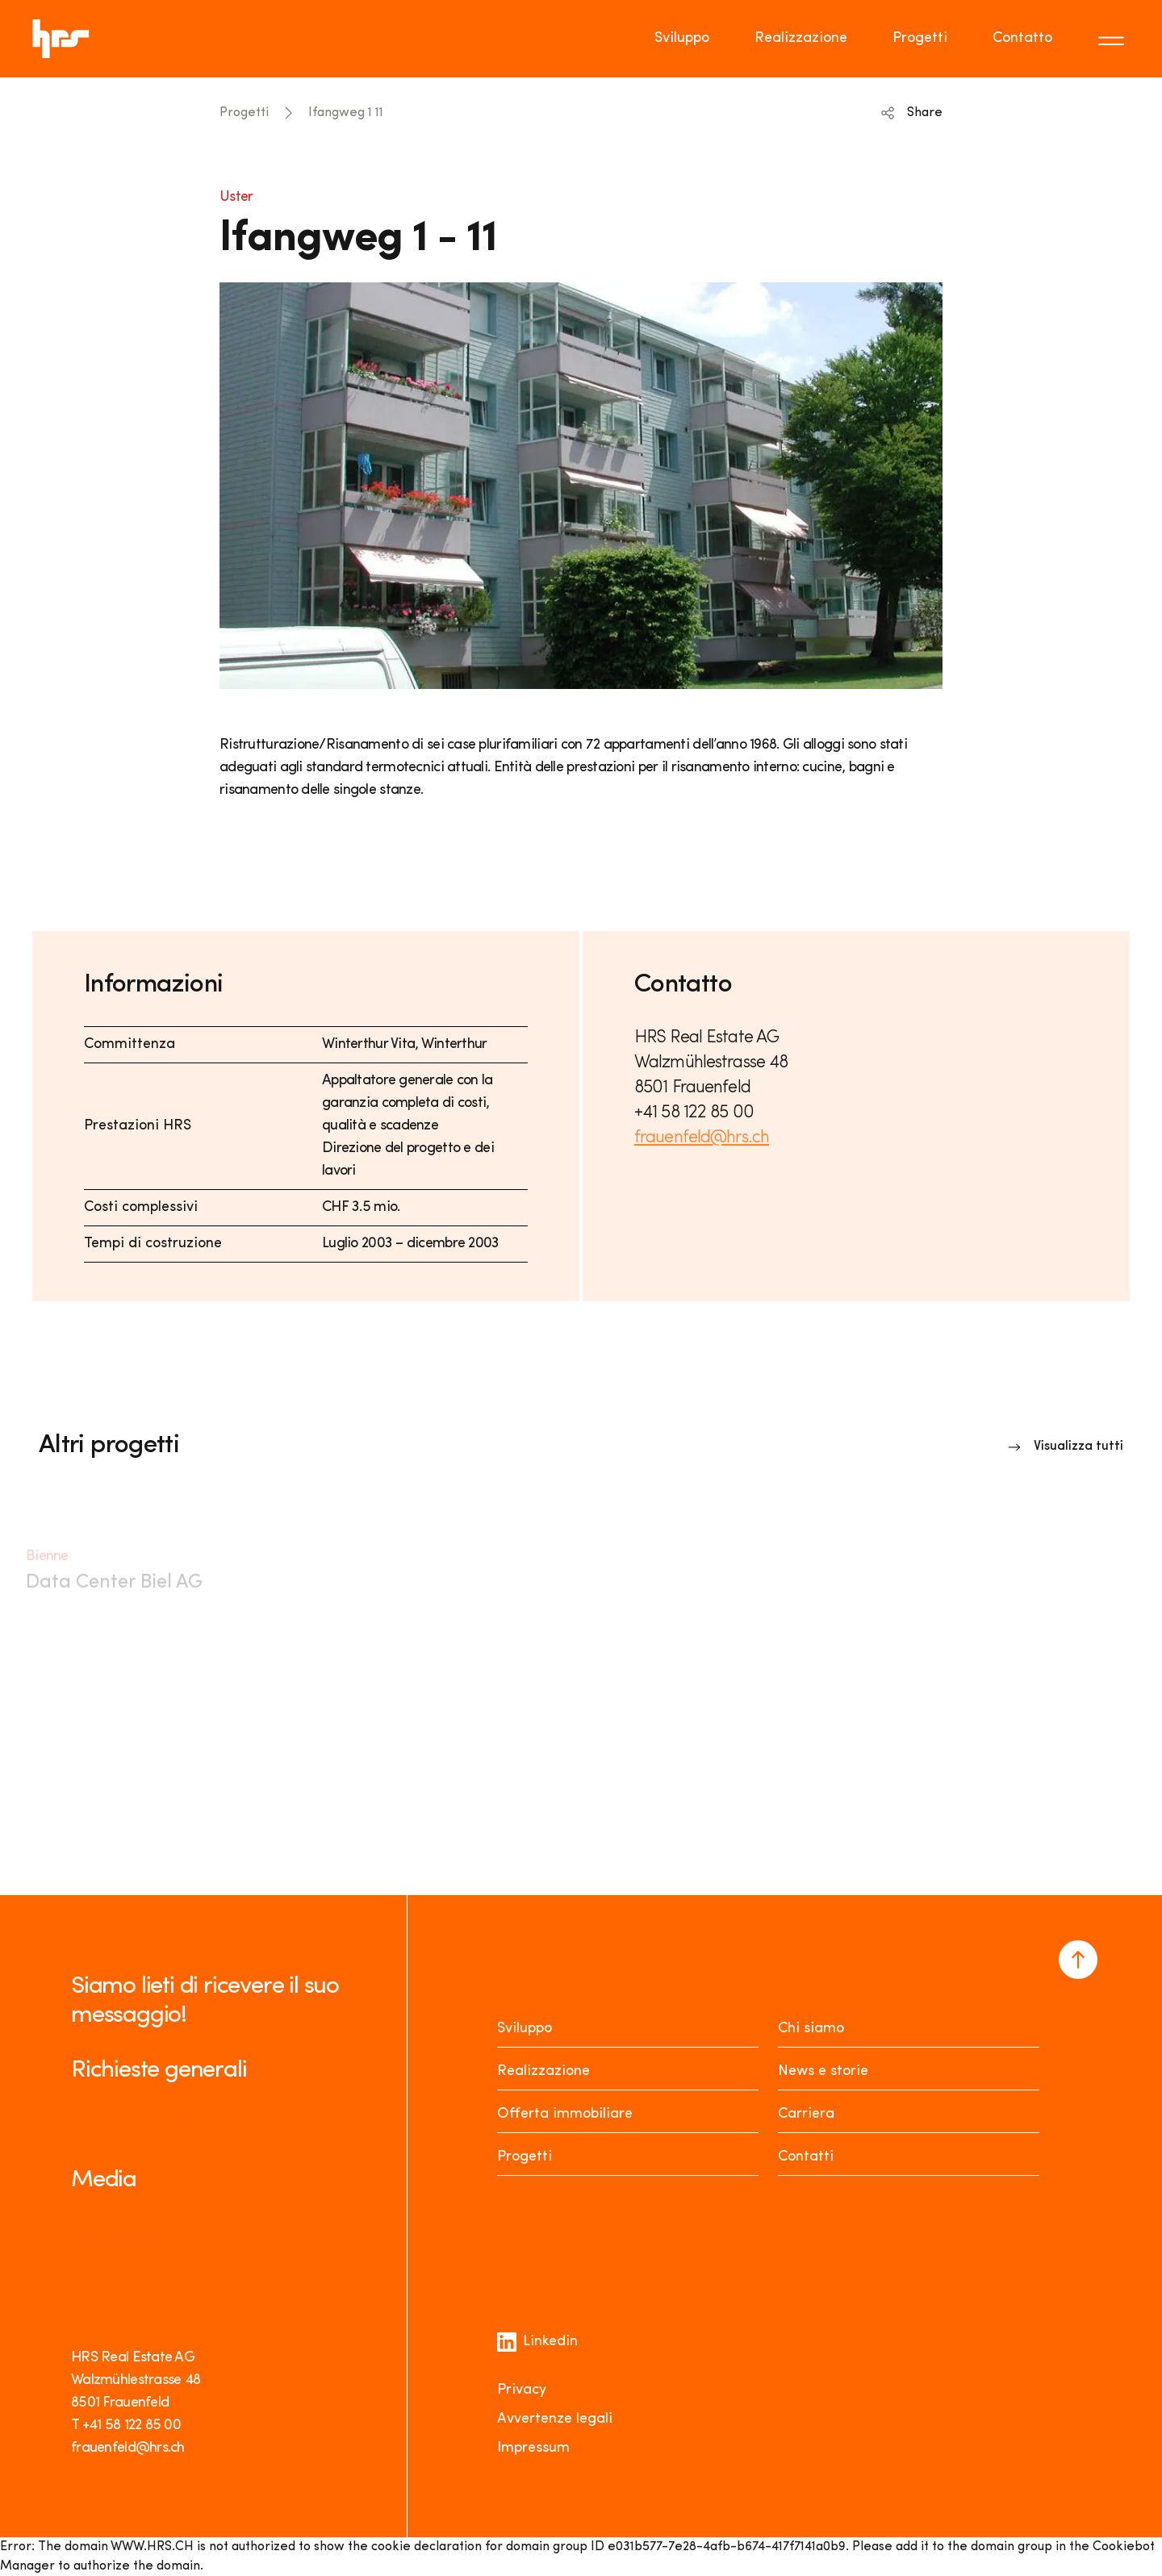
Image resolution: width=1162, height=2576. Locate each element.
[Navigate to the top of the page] (1078, 1959)
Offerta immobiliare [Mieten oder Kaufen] (565, 2114)
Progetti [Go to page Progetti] (919, 38)
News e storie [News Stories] (823, 2071)
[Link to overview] (1065, 1446)
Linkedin (537, 2342)
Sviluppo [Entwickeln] (524, 2028)
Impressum (533, 2448)
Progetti (244, 112)
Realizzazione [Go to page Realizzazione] (800, 38)
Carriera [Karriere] (806, 2114)
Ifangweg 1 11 (345, 112)
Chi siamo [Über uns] (811, 2028)
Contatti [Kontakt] (806, 2157)
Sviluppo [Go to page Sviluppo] (681, 38)
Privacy (521, 2390)
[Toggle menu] (1113, 39)
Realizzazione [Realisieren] (543, 2071)
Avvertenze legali (554, 2419)
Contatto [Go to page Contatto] (1022, 38)
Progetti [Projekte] (524, 2157)
